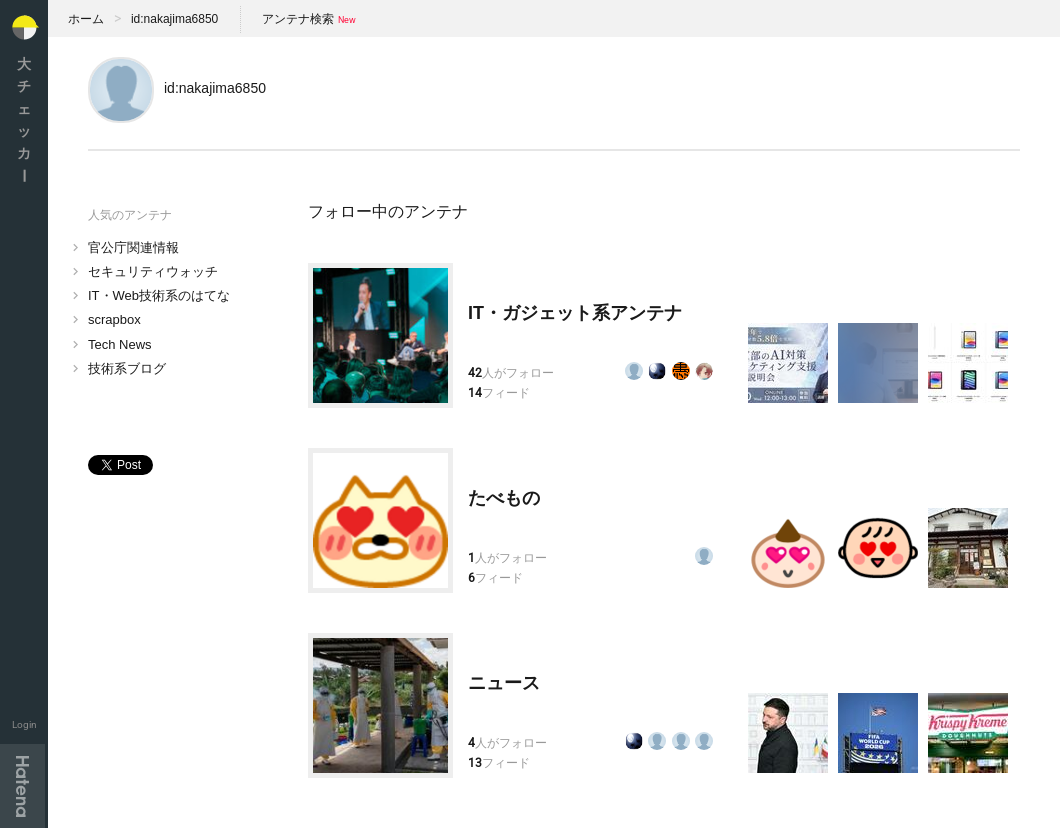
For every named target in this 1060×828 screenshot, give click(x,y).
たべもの (504, 498)
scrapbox (114, 319)
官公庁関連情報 (133, 247)
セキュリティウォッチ (153, 271)
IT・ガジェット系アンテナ (575, 313)
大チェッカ (24, 119)
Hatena (22, 786)
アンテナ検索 (298, 19)
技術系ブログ (127, 368)
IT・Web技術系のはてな (159, 295)
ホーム (86, 19)
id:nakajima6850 (174, 19)
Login (24, 724)
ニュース (504, 683)
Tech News (120, 344)
